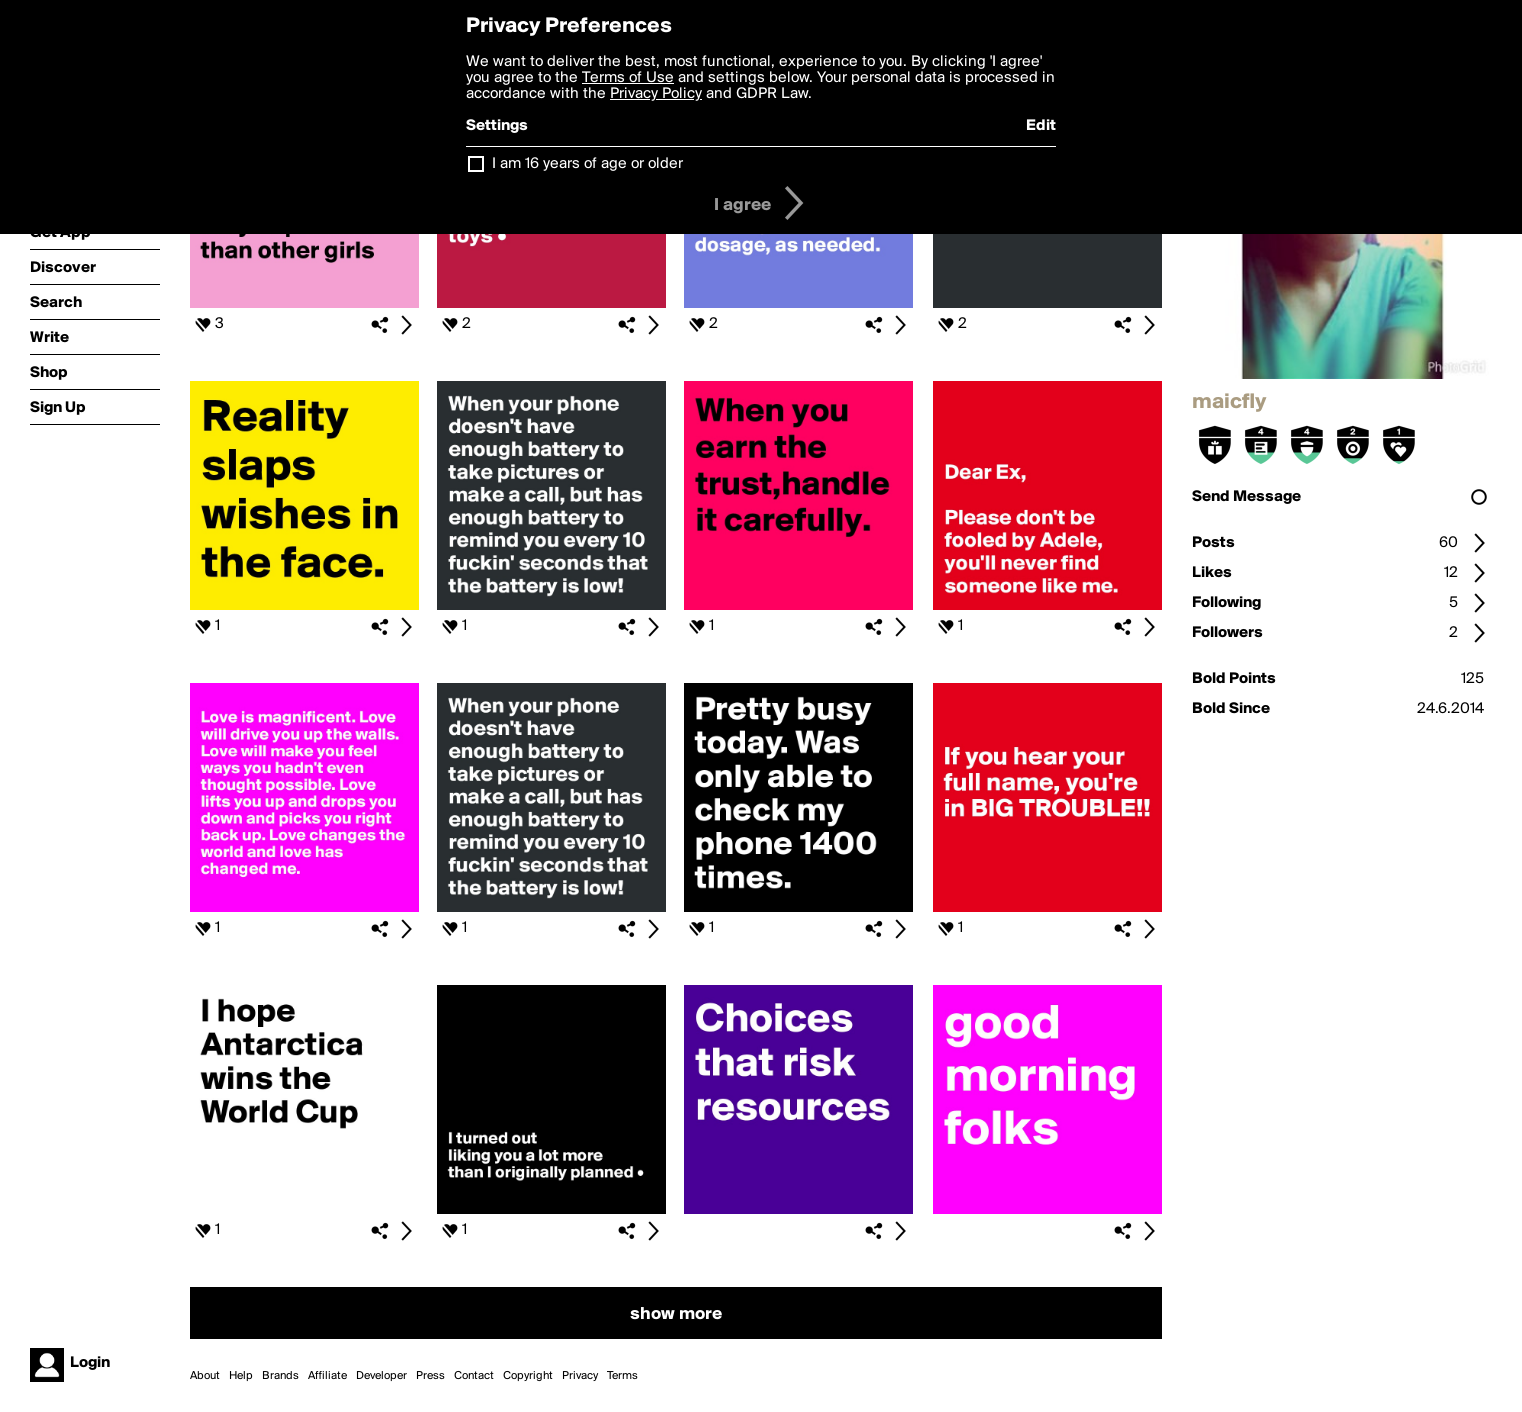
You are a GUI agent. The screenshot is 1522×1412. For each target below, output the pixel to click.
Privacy (580, 1376)
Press (430, 1376)
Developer (381, 1376)
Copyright (528, 1376)
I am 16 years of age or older (587, 164)
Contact (474, 1376)
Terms (622, 1376)
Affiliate (327, 1376)
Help (241, 1376)
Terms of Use (628, 78)
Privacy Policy (656, 94)
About (205, 1376)
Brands (280, 1376)
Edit (1041, 126)
